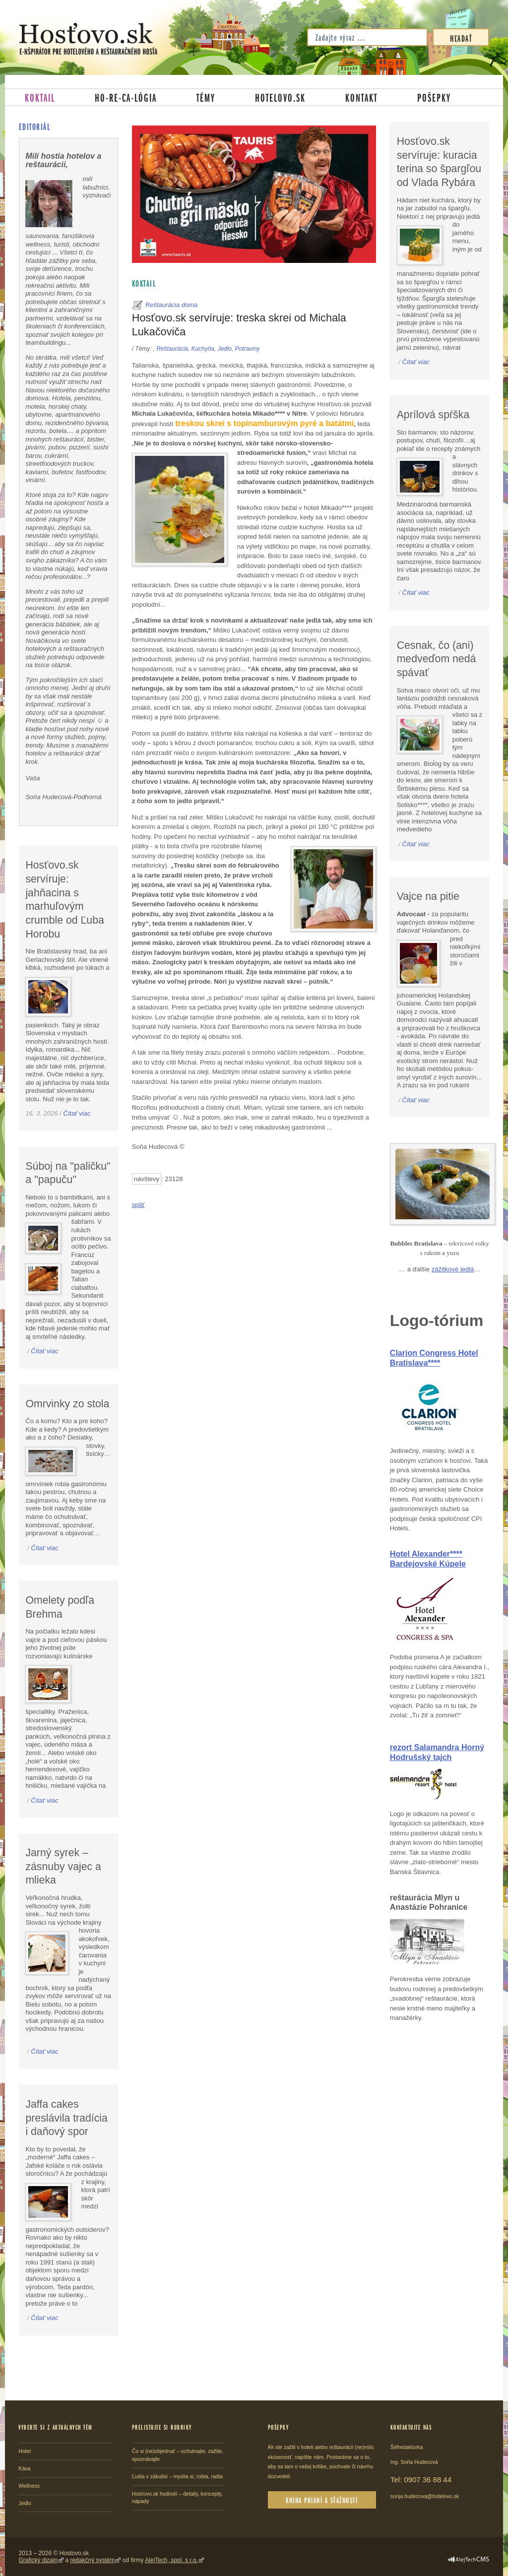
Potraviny (247, 348)
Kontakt (361, 97)
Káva (24, 2468)
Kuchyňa (202, 348)
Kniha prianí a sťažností (322, 2500)
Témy (205, 97)
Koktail (40, 97)
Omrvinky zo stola (67, 1404)
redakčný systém (92, 2560)
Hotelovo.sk (280, 97)
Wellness (29, 2486)
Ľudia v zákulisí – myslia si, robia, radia (177, 2476)
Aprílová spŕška (433, 415)
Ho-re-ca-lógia (126, 97)
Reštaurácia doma (171, 305)
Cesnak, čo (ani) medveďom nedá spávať (436, 659)
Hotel (24, 2451)
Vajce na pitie (428, 896)
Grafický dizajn (38, 2560)
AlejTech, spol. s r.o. (171, 2560)
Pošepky (434, 97)
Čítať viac (76, 1113)
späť (138, 1204)
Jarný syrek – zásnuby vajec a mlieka (63, 1866)
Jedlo (225, 348)
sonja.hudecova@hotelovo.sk (424, 2496)
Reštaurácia (172, 348)
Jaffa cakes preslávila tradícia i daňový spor (66, 2117)
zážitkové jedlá (453, 1269)
